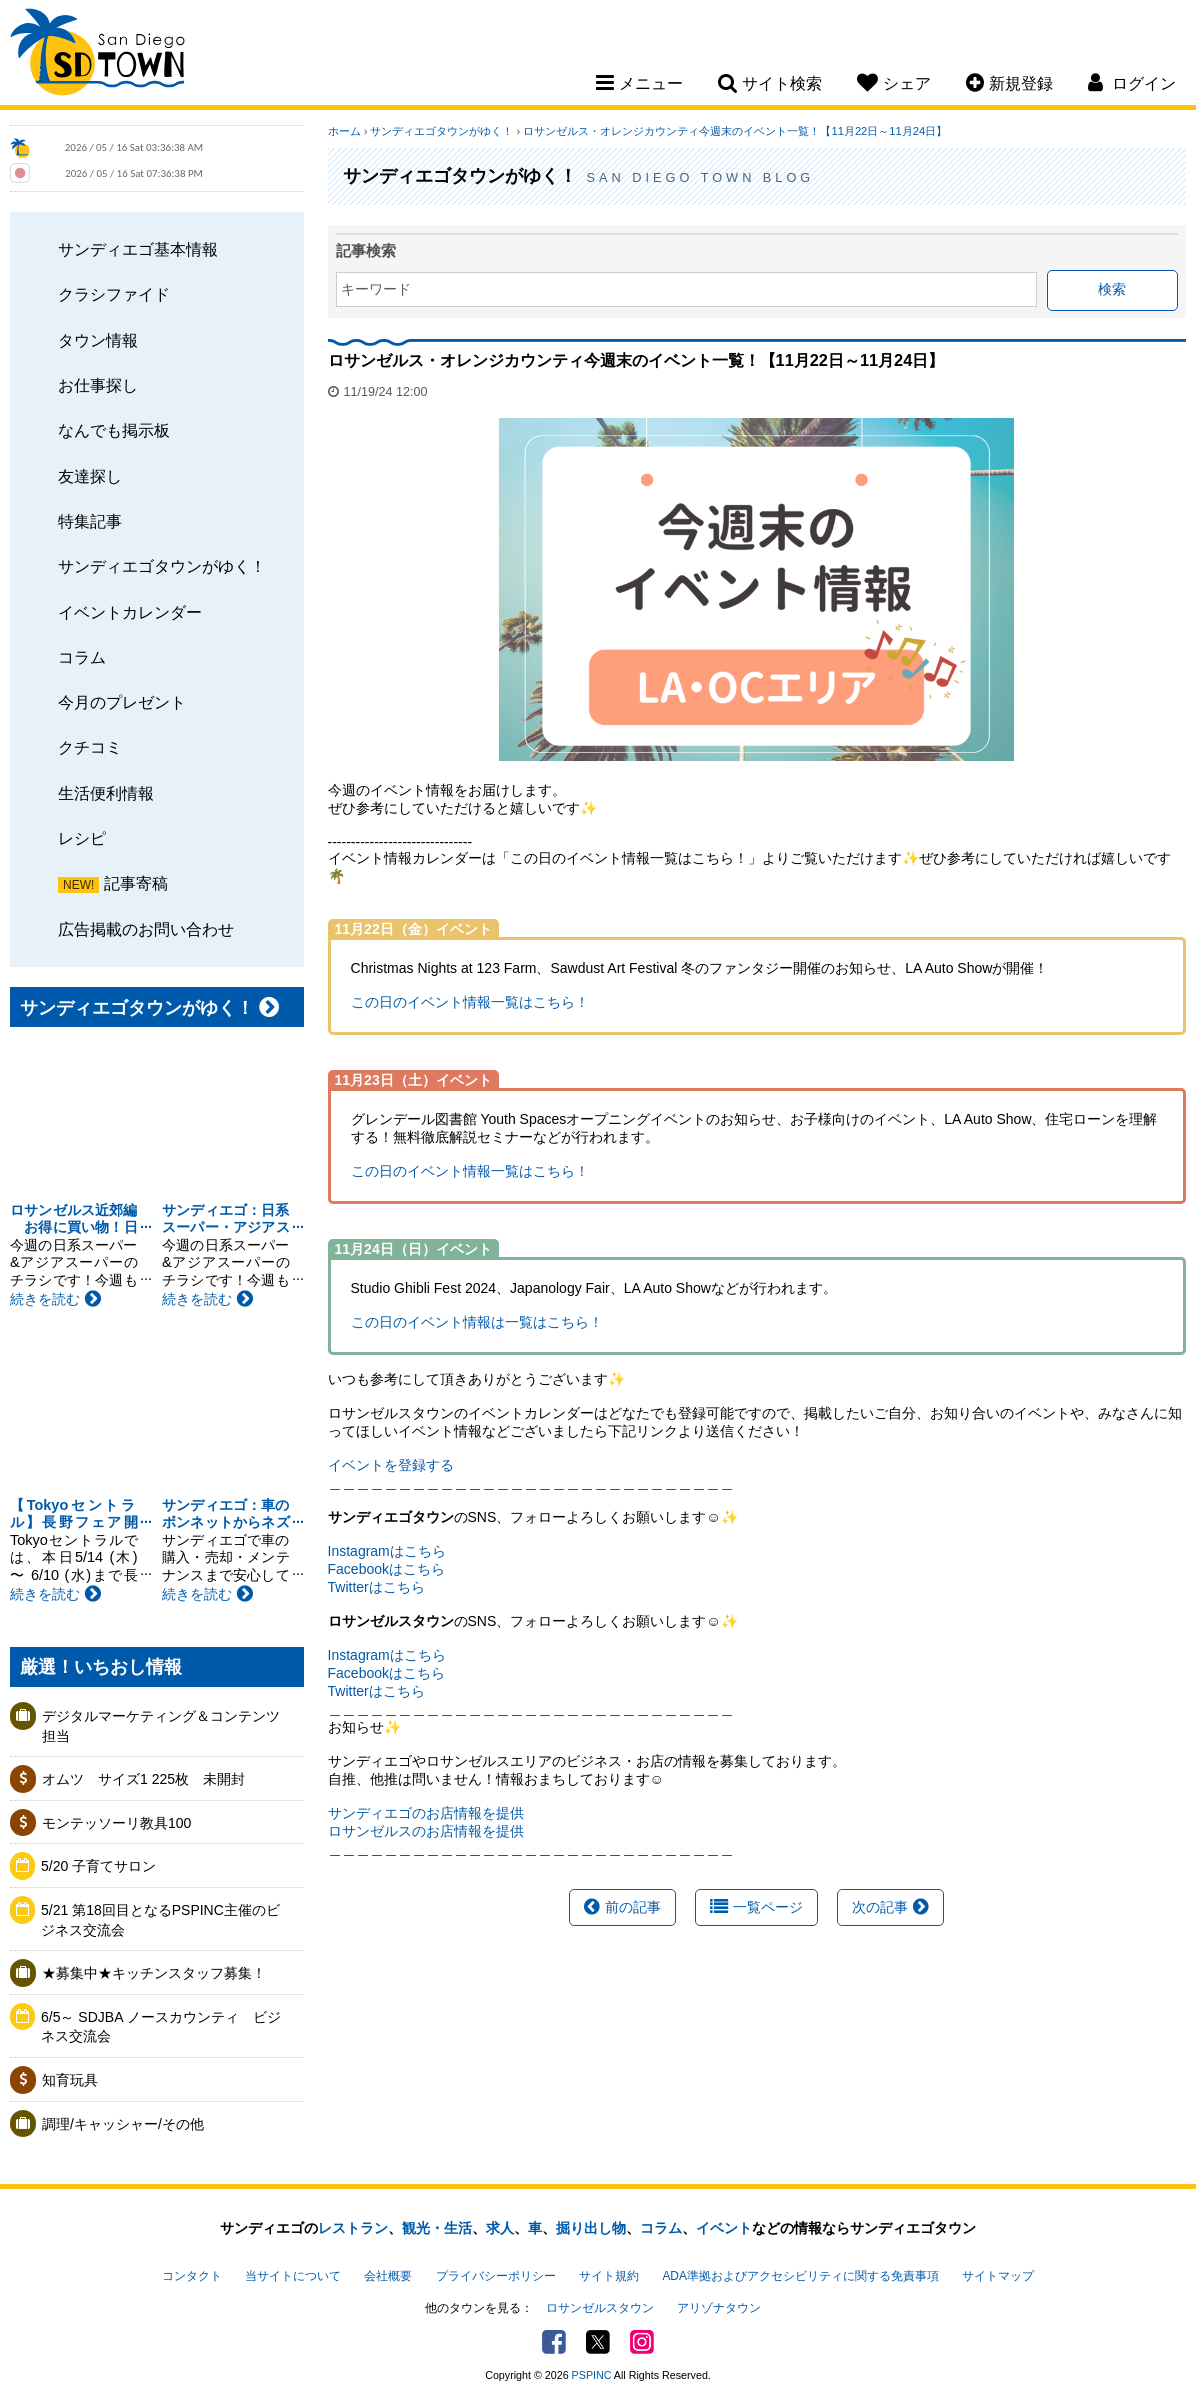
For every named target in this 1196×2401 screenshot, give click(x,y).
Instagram (642, 2342)
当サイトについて (293, 2276)
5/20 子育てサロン (98, 1866)
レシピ (82, 838)
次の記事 (890, 1907)
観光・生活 (437, 2228)
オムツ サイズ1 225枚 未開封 (143, 1779)
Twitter (598, 2342)
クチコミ (90, 747)
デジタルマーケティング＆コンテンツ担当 (161, 1726)
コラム (82, 657)
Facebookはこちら (386, 1569)
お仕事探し (98, 385)
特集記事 (90, 521)
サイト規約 (609, 2276)
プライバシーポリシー (496, 2276)
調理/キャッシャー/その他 (123, 2124)
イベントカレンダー (130, 612)
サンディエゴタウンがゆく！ (162, 566)
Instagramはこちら (387, 1551)
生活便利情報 (106, 793)
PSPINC (592, 2375)
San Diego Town (97, 55)
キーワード (376, 289)
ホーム (344, 131)
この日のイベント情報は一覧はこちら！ (477, 1322)
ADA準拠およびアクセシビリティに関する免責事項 (800, 2276)
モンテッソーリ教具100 (116, 1823)
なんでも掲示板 (114, 430)
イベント (724, 2228)
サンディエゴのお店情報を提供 (426, 1813)
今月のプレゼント (122, 702)
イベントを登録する (391, 1465)
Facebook (554, 2342)
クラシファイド (114, 294)
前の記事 (622, 1907)
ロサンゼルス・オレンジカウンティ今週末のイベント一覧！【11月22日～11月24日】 (735, 131)
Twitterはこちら (376, 1587)
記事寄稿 (136, 883)
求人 (500, 2228)
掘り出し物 (591, 2228)
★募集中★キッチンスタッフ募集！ (154, 1973)
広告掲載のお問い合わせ (146, 929)
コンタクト (192, 2276)
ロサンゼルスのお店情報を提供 (426, 1831)
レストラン (353, 2228)
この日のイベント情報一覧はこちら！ (470, 1002)
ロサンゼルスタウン (600, 2308)
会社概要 (388, 2276)
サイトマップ (998, 2276)
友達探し (90, 476)
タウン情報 (98, 340)
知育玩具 (70, 2080)
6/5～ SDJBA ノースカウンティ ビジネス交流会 (161, 2027)
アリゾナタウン (719, 2308)
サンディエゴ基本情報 (138, 249)
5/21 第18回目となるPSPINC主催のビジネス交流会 (160, 1920)
